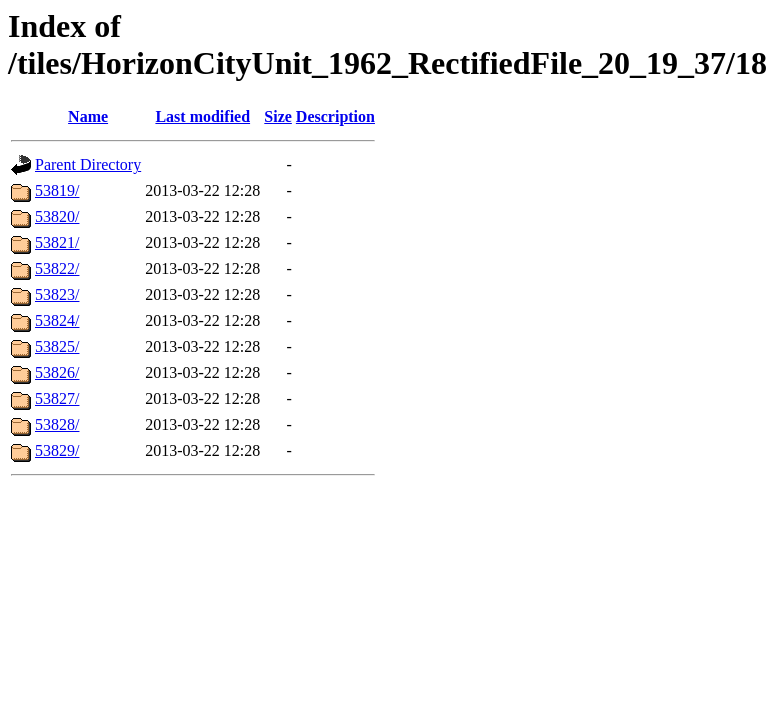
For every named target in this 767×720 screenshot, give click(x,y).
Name (88, 116)
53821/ (57, 242)
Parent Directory (88, 164)
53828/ (57, 424)
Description (335, 116)
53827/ (57, 398)
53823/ (57, 294)
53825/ (57, 346)
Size (278, 116)
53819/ (57, 190)
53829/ (57, 450)
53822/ (57, 268)
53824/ (57, 320)
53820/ (57, 216)
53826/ (57, 372)
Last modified (202, 116)
